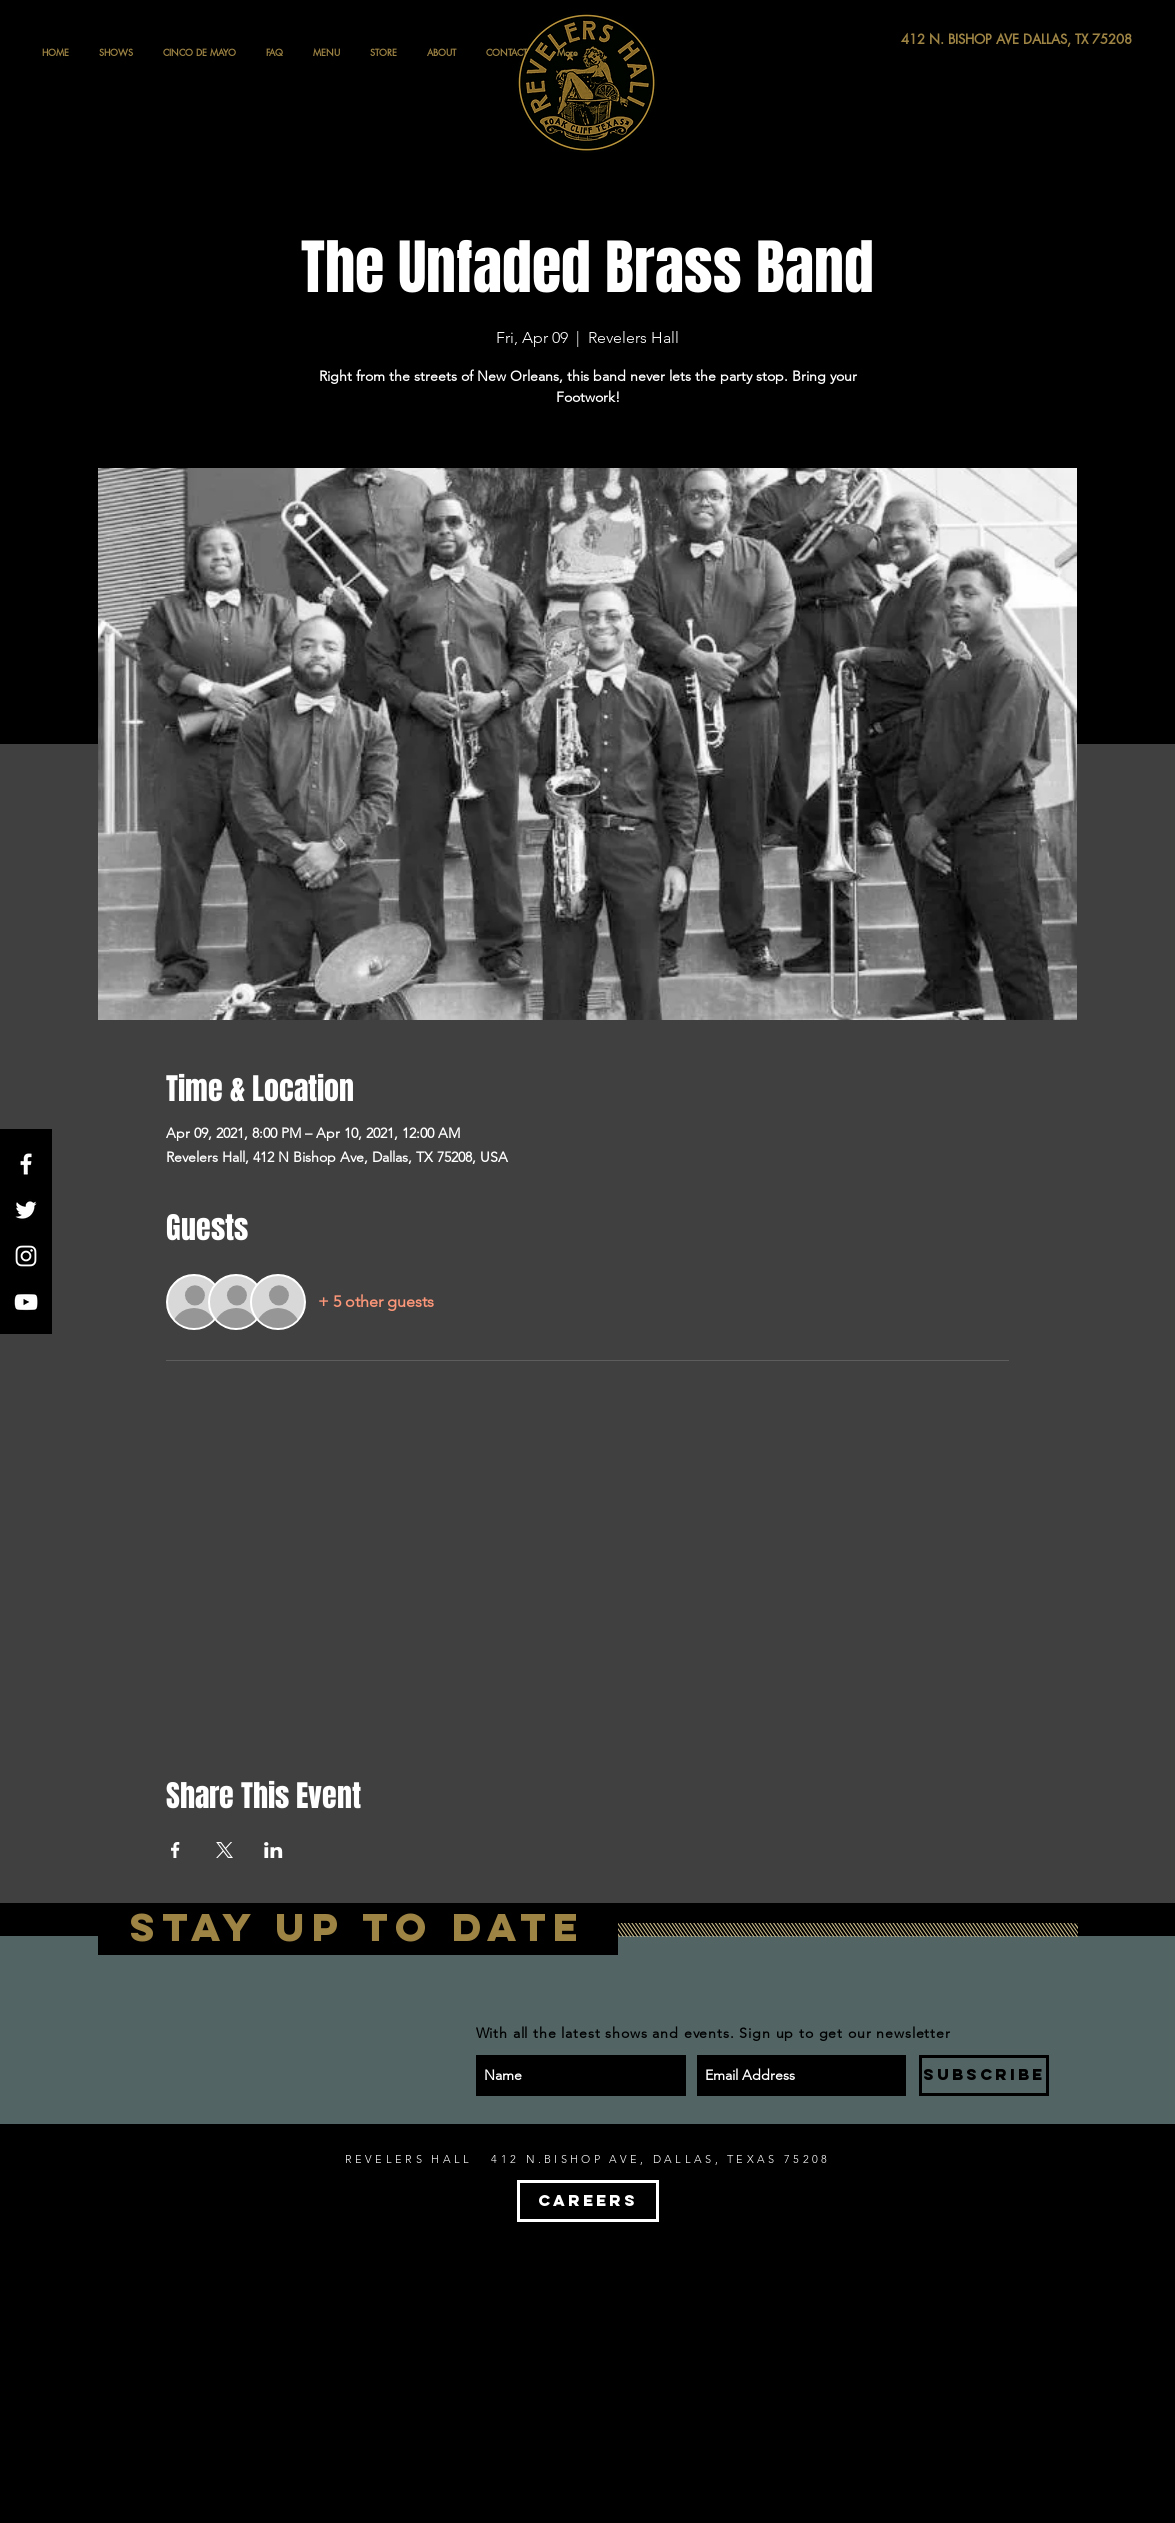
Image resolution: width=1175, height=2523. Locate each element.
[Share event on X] (224, 1850)
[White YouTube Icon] (26, 1302)
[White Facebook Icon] (26, 1164)
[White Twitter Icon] (26, 1210)
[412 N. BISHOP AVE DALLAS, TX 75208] (943, 39)
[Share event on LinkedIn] (273, 1850)
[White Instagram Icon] (26, 1256)
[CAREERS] (588, 2201)
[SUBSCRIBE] (984, 2075)
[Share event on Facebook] (175, 1850)
